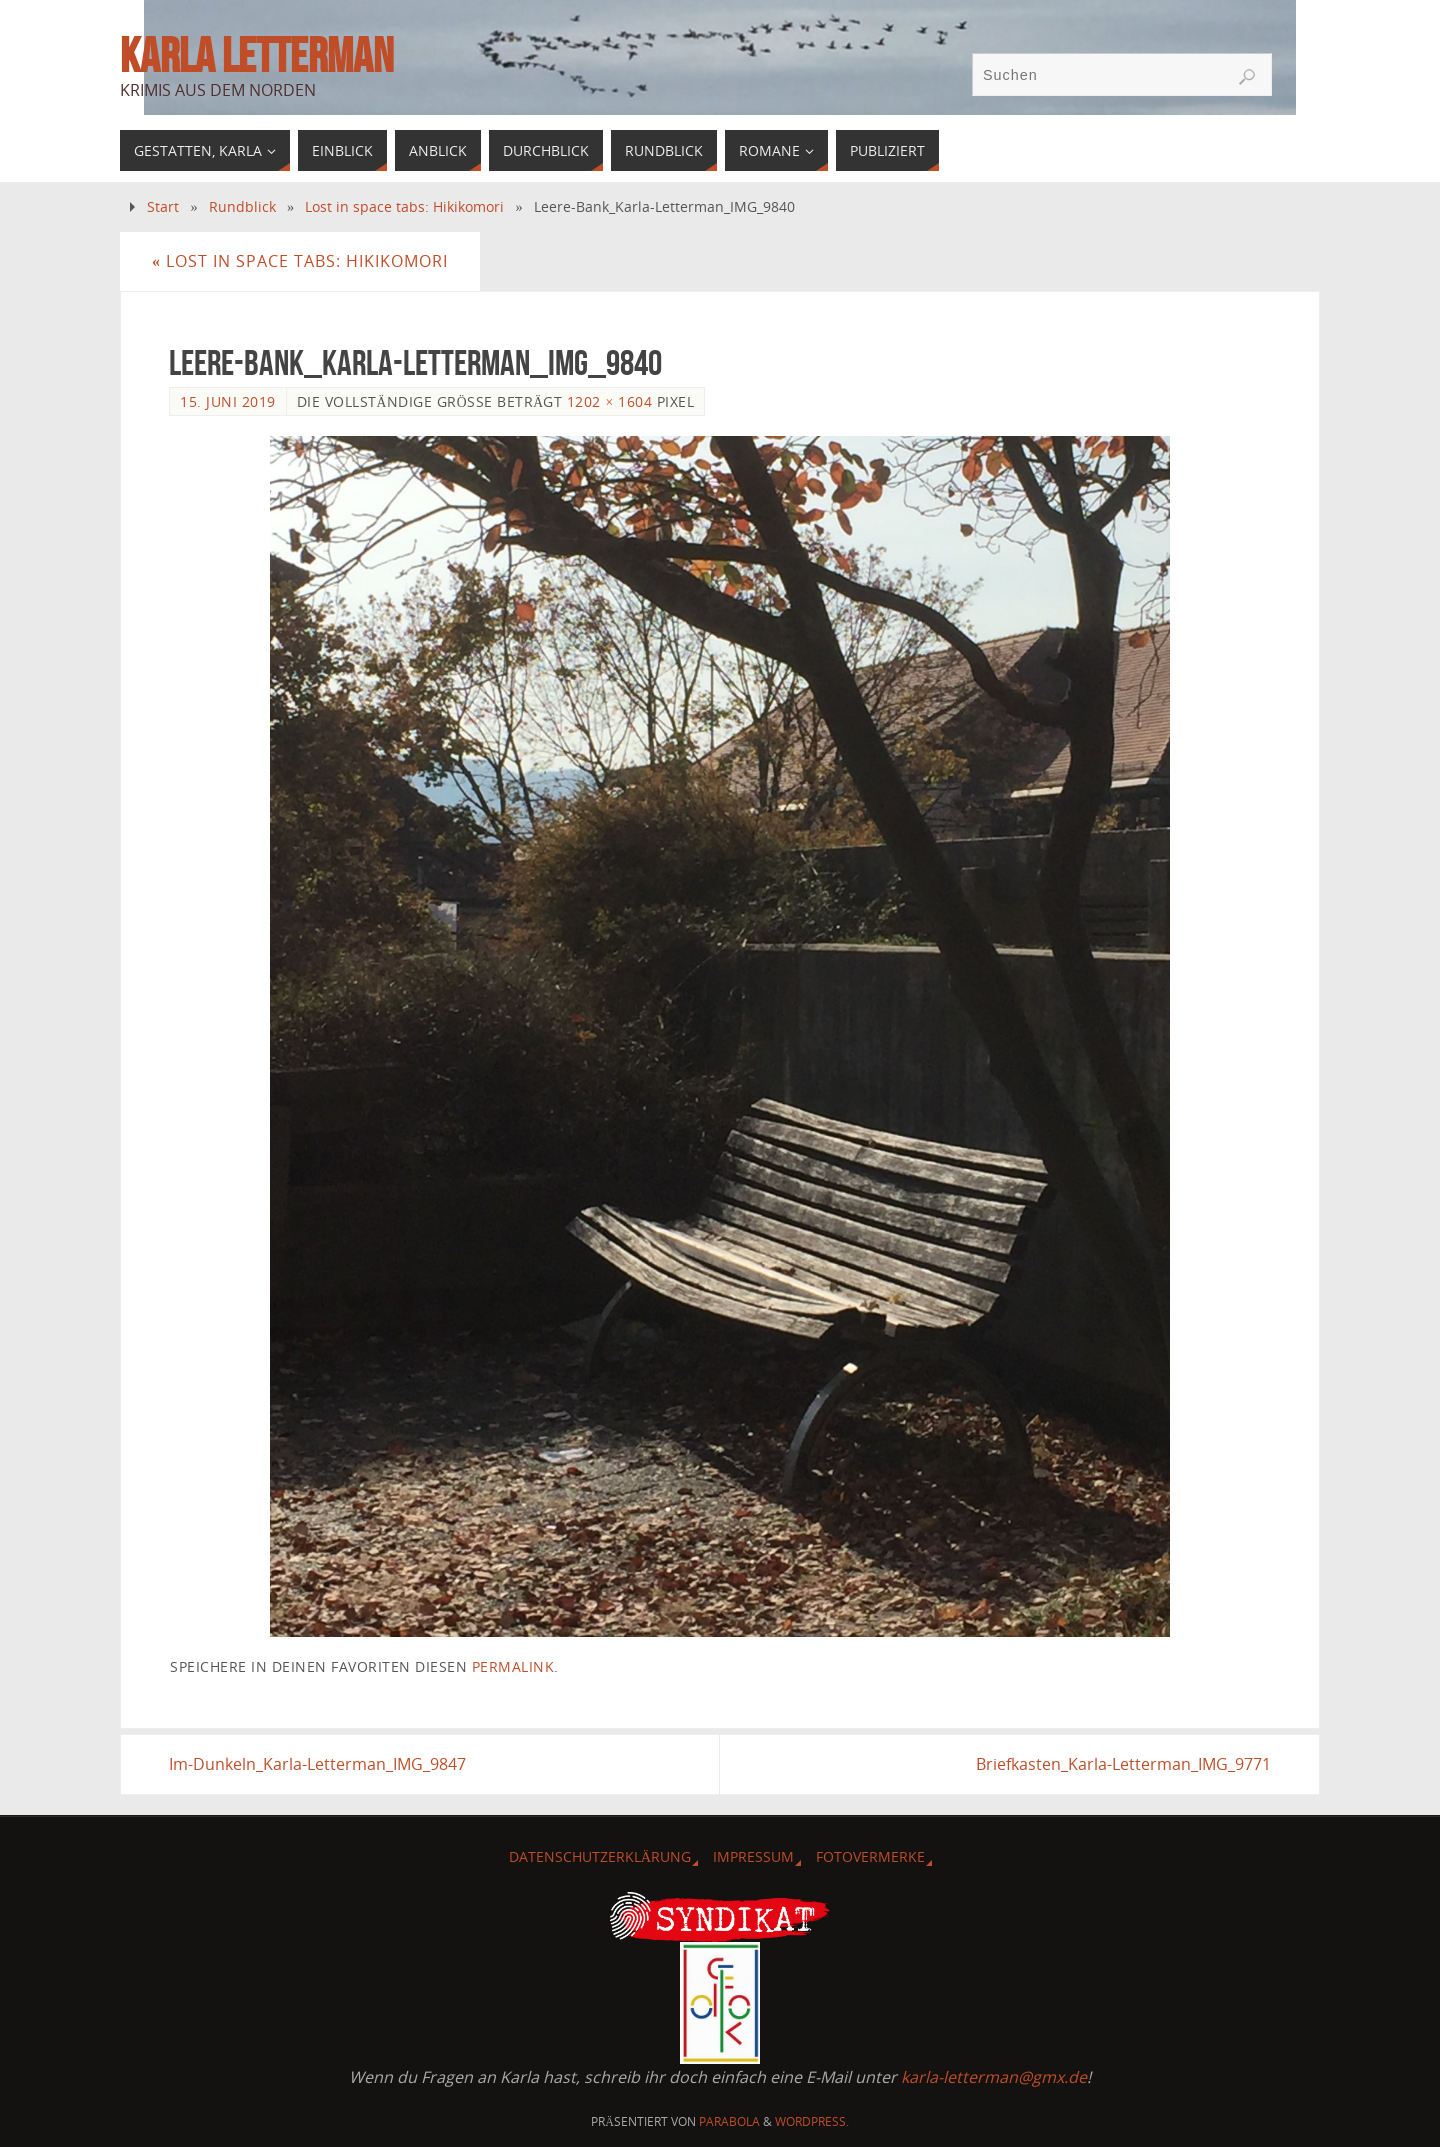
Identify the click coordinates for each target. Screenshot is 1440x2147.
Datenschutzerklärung (600, 1856)
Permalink (513, 1666)
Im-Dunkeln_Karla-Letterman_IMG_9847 (317, 1764)
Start (163, 206)
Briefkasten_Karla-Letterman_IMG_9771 (1123, 1764)
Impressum (753, 1856)
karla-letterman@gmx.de (994, 2077)
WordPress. (812, 2121)
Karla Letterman (256, 56)
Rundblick (242, 206)
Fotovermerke (870, 1856)
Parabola (729, 2121)
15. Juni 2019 (228, 401)
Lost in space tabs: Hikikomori (404, 206)
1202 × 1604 (609, 401)
